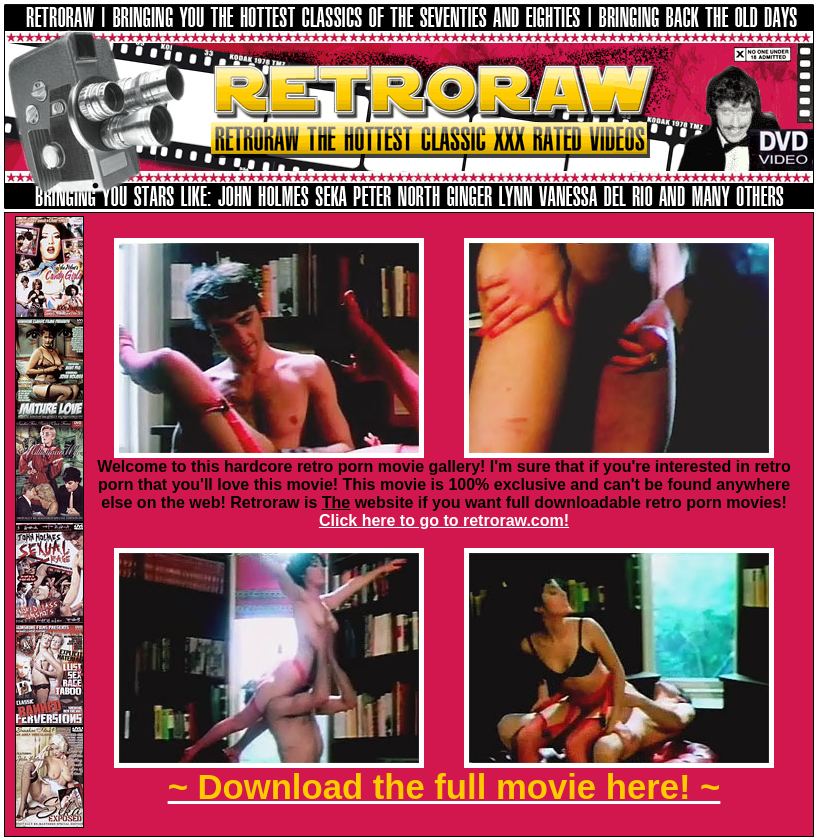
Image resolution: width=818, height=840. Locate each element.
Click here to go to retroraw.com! (444, 520)
